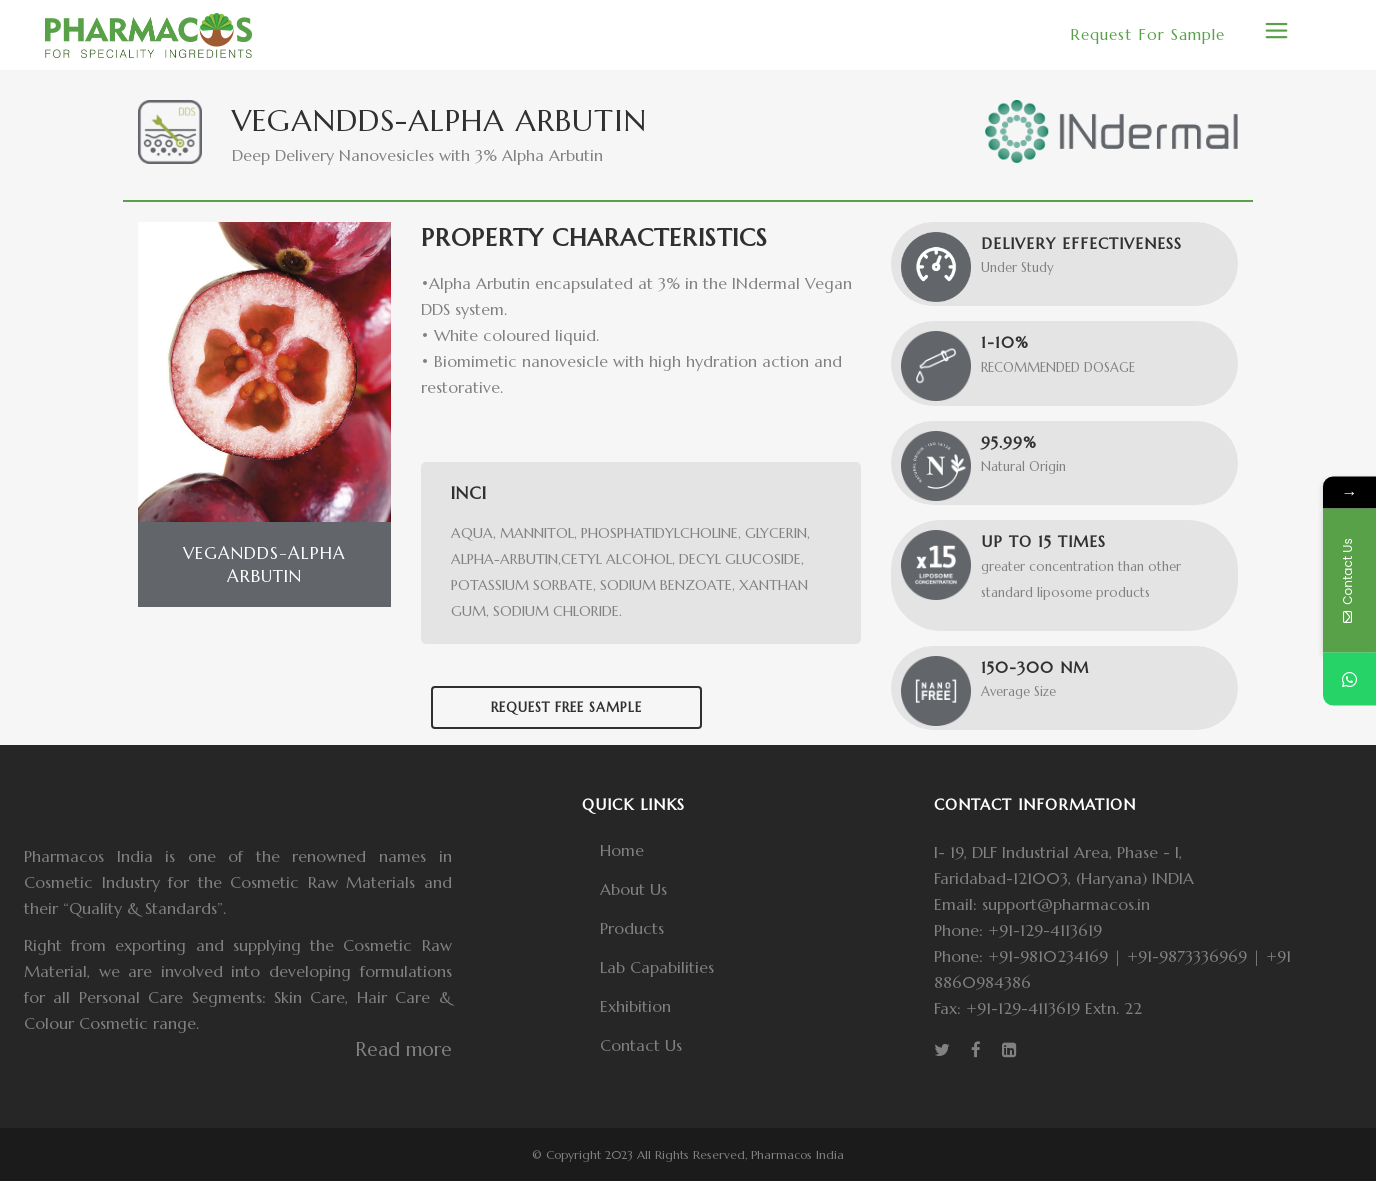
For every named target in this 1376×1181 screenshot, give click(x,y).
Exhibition (635, 1006)
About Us (633, 889)
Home (622, 850)
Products (632, 928)
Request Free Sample (566, 707)
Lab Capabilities (657, 967)
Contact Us (641, 1045)
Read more (403, 1049)
